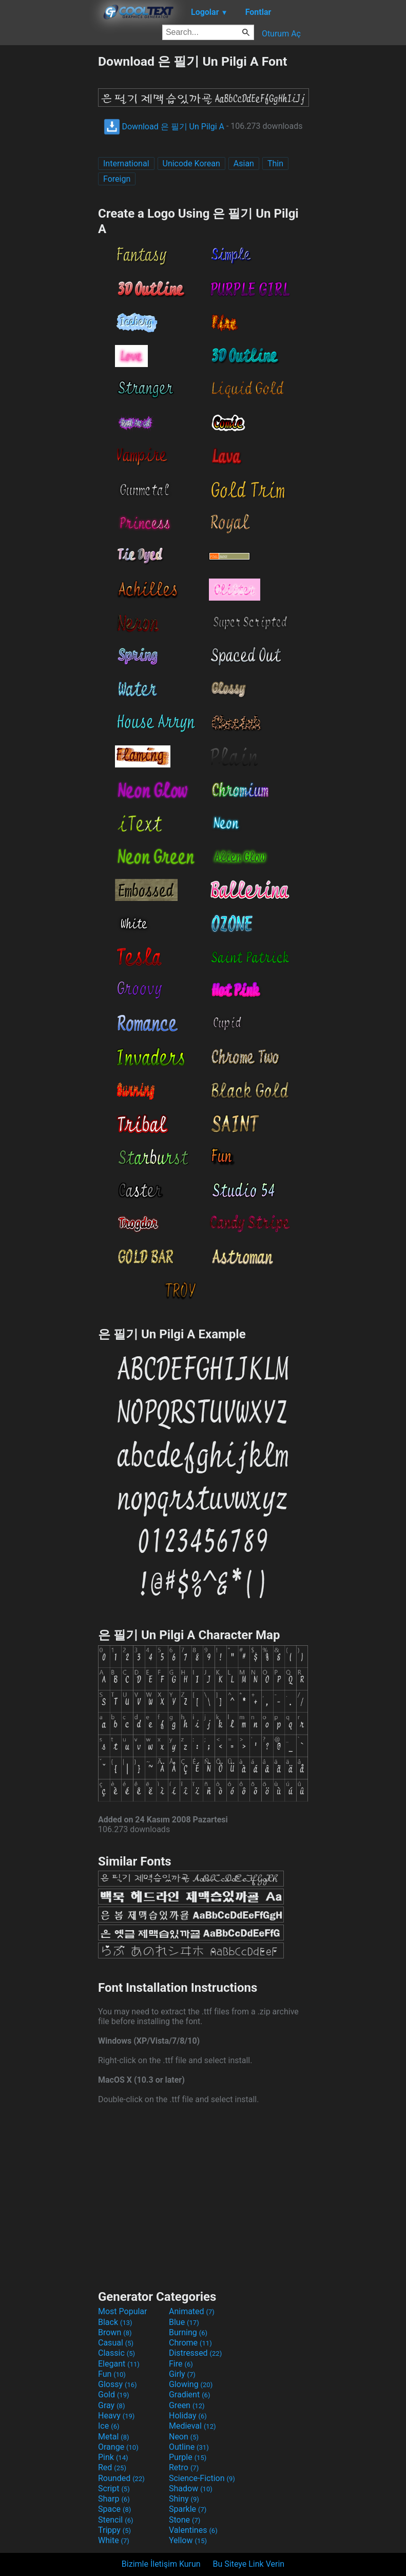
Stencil (115, 2520)
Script (114, 2488)
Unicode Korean (191, 163)
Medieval (192, 2426)
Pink (113, 2457)
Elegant (119, 2364)
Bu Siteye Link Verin (249, 2564)
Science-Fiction (202, 2478)
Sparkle (187, 2509)
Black (115, 2322)
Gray (111, 2405)
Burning (188, 2332)
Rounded (121, 2478)
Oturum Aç (281, 34)
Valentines (193, 2530)
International (126, 163)
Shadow (190, 2488)
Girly (182, 2374)
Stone (184, 2520)
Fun (112, 2374)
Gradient (189, 2394)
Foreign (116, 179)
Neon (184, 2437)
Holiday (188, 2415)
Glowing (190, 2384)
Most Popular (122, 2311)
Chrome (190, 2343)
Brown (114, 2332)
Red (112, 2467)
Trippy (114, 2530)
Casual (115, 2343)
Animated (192, 2311)
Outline (189, 2447)
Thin (275, 163)
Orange (118, 2447)
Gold (113, 2394)
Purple (187, 2457)
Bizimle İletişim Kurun (161, 2564)
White (113, 2540)
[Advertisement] (49, 207)
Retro (184, 2467)
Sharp (114, 2499)
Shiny (184, 2499)
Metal (113, 2437)
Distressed (195, 2353)
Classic (116, 2353)
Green (187, 2405)
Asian (244, 163)
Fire (181, 2364)
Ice (108, 2426)
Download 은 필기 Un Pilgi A (164, 126)
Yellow (188, 2540)
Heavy (116, 2415)
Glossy (117, 2384)
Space (114, 2509)
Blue (184, 2322)
